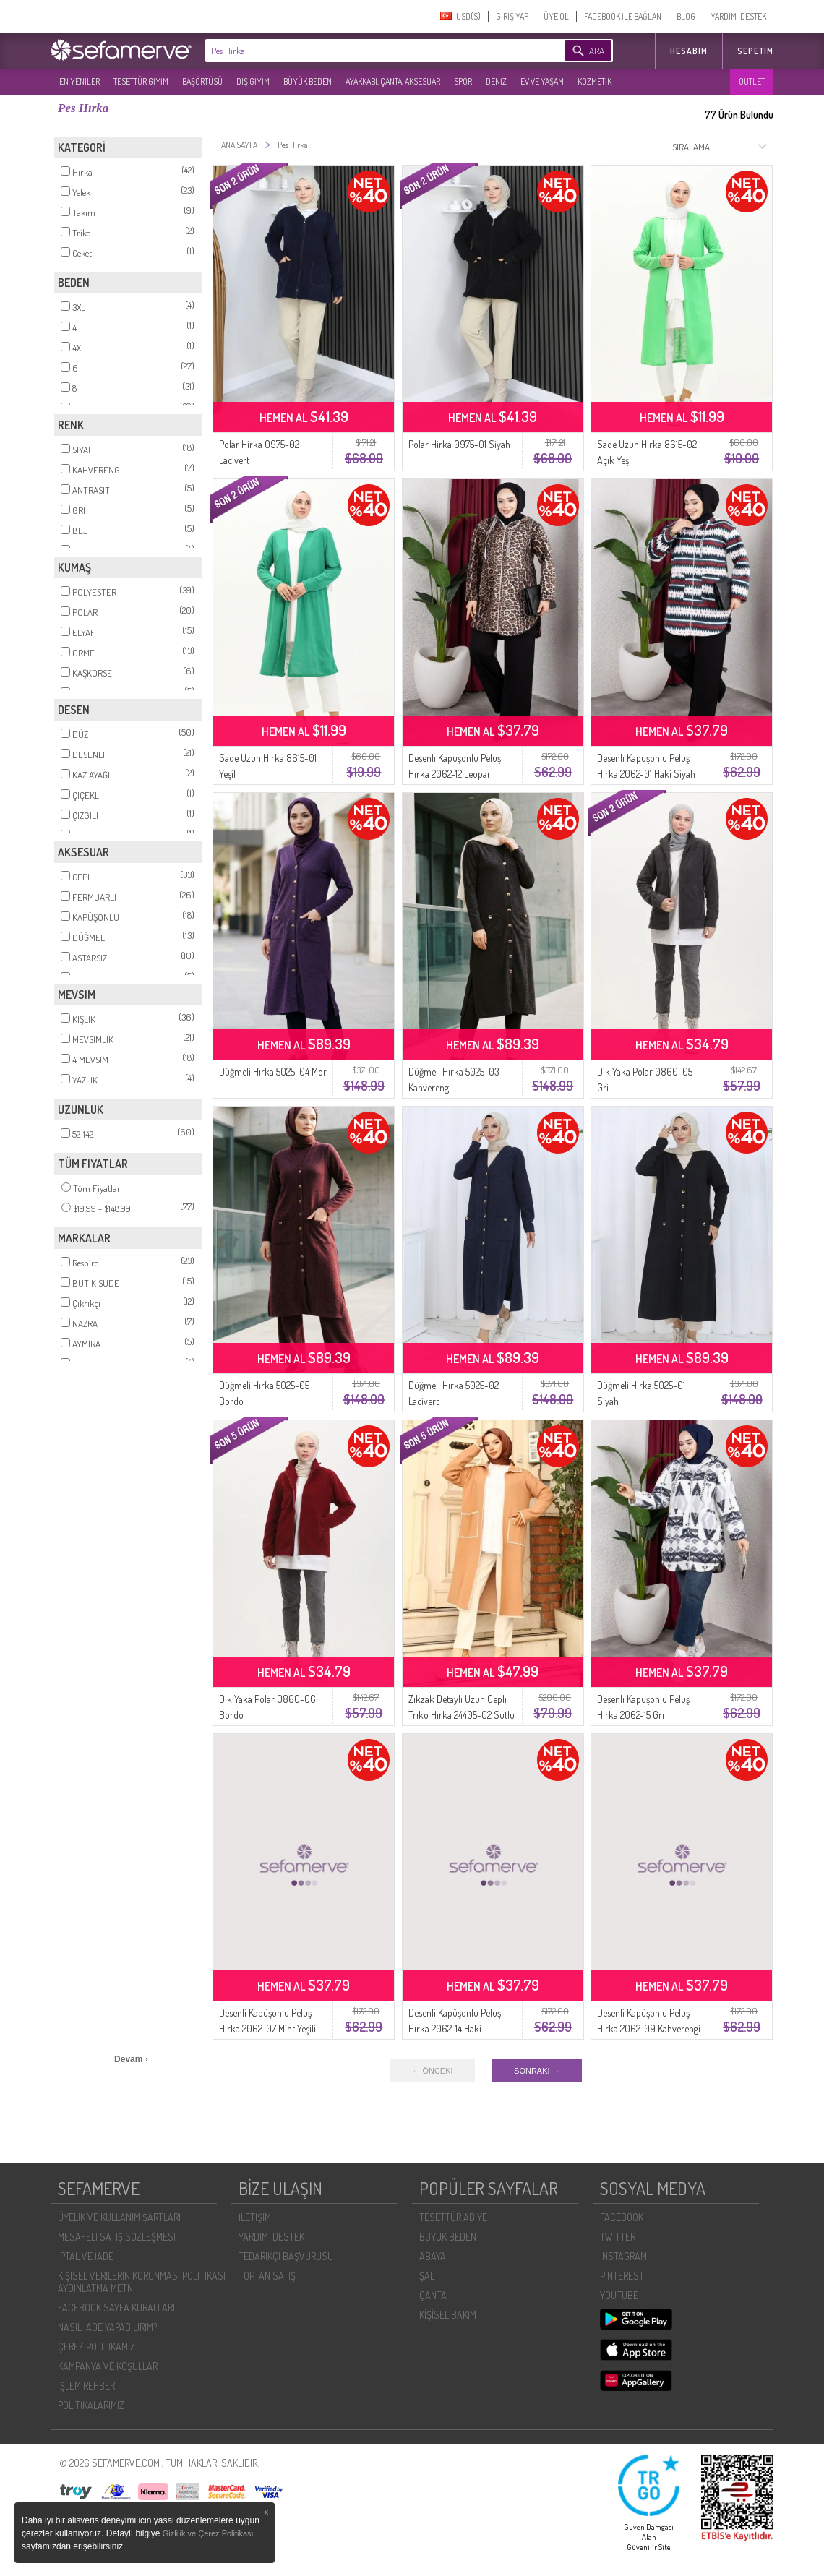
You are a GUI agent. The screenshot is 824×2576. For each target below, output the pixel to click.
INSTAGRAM (623, 2256)
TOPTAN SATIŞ (267, 2276)
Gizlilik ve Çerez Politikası (208, 2533)
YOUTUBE (619, 2295)
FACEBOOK (621, 2217)
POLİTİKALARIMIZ (91, 2405)
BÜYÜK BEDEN (307, 81)
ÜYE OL (556, 16)
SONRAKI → (537, 2070)
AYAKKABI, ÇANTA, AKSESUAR (393, 81)
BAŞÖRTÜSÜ (202, 81)
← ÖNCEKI (432, 2070)
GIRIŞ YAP (512, 16)
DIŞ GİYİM (253, 81)
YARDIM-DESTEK (738, 16)
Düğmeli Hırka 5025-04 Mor (273, 1071)
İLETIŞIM (255, 2217)
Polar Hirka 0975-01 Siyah (459, 444)
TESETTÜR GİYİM (140, 81)
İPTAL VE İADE (85, 2256)
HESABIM (689, 51)
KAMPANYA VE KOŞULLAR (108, 2366)
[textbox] (362, 50)
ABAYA (432, 2256)
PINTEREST (622, 2276)
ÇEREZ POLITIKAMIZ (96, 2346)
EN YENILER (79, 81)
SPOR (463, 81)
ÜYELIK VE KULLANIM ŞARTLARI (119, 2217)
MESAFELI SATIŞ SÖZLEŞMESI (117, 2237)
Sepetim (755, 51)
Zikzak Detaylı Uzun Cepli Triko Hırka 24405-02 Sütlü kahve (461, 1715)
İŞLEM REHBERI (87, 2385)
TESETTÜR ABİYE (453, 2217)
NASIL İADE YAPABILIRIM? (107, 2327)
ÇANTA (433, 2295)
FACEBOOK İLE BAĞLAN (622, 16)
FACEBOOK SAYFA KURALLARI (116, 2307)
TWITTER (617, 2237)
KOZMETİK (594, 81)
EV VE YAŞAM (542, 81)
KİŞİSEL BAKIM (447, 2315)
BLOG (686, 16)
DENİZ (496, 81)
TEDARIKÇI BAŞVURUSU (286, 2256)
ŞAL (426, 2276)
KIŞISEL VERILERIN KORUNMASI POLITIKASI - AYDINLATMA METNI (145, 2282)
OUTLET (752, 81)
